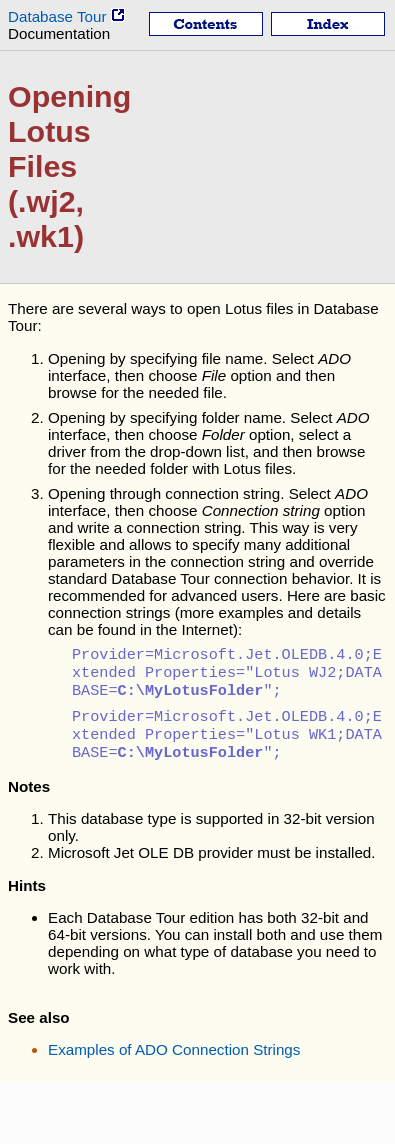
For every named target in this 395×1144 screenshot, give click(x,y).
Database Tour (66, 16)
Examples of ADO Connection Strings (174, 1061)
